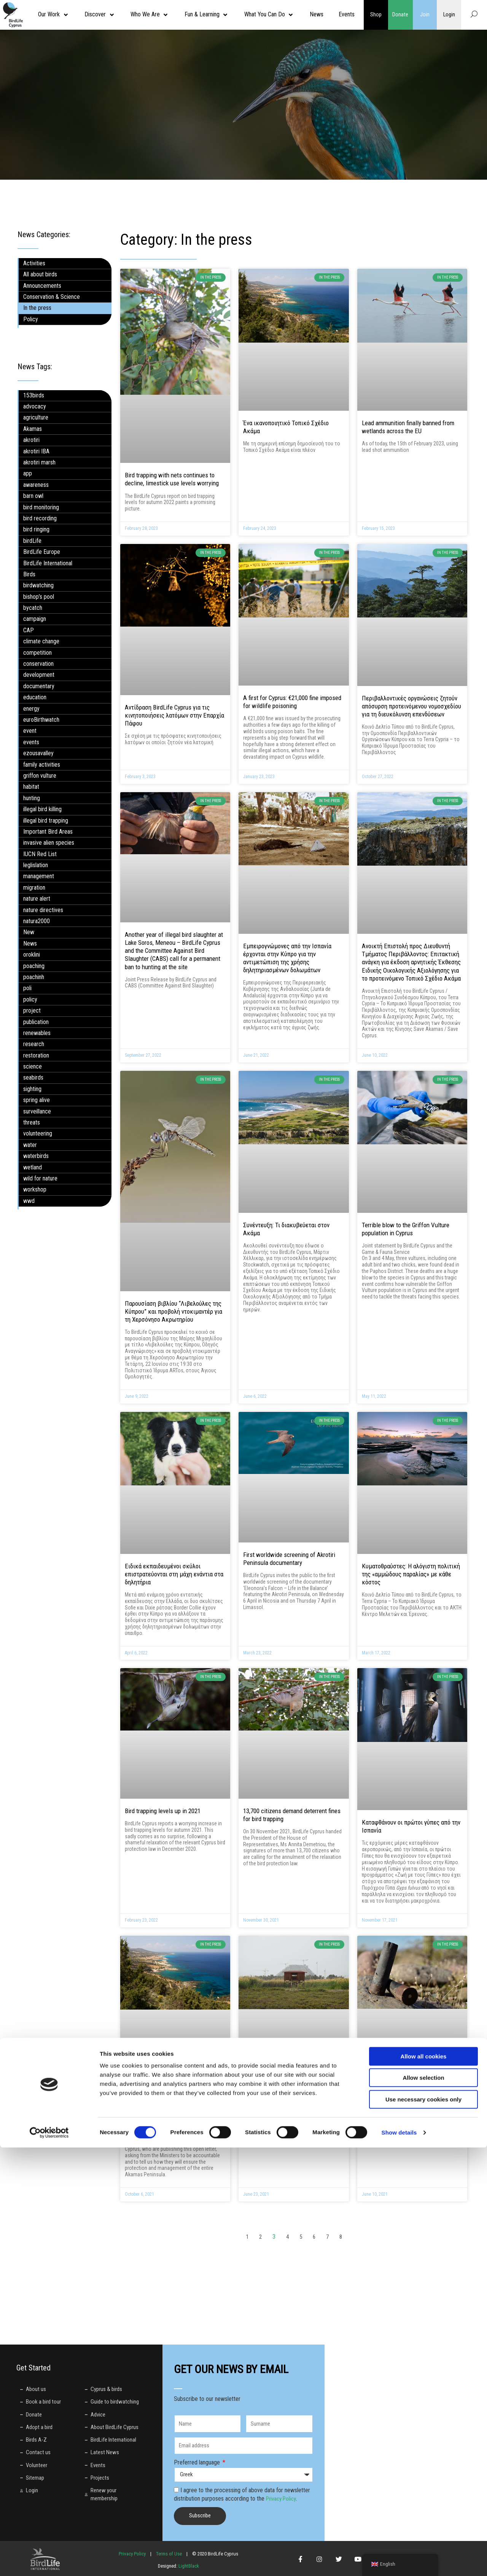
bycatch (32, 607)
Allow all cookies (424, 2485)
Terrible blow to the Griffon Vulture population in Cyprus (405, 1229)
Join (425, 14)
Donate (400, 14)
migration (34, 887)
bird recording (40, 518)
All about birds (40, 274)
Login (449, 14)
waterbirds (36, 1156)
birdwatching (38, 585)
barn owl (33, 495)
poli (27, 988)
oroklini (31, 954)
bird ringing (36, 529)
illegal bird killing (42, 809)
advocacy (34, 406)
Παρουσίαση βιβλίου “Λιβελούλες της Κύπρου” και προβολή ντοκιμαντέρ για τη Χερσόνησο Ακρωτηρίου (173, 1311)
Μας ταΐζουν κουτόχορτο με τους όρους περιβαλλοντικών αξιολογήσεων (292, 2093)
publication (36, 1022)
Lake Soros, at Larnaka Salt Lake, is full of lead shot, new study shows (411, 2093)
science (32, 1066)
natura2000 (36, 921)
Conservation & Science (51, 296)
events (31, 742)
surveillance (37, 1111)
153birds (33, 395)
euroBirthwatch (41, 719)
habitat (31, 786)
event (30, 730)
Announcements (42, 285)
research (33, 1044)
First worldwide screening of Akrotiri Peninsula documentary (289, 1558)
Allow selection (423, 2506)
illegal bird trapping (45, 820)
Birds (29, 574)
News (30, 943)
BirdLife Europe (41, 551)
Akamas (32, 428)
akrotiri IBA (36, 451)
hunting (31, 798)
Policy (30, 319)
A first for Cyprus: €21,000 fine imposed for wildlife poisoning (292, 702)
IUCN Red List (40, 854)
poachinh (33, 977)
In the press (37, 307)
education (34, 697)
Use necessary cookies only (423, 2528)
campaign (34, 618)
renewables (37, 1033)
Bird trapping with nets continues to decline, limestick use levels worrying (172, 479)
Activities (34, 263)
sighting (32, 1089)
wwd (29, 1200)
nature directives (43, 910)
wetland (32, 1167)
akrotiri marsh (39, 462)
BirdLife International (47, 563)
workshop (34, 1189)
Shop (376, 14)
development (38, 674)
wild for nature (40, 1178)
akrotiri (31, 439)
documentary (38, 686)
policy (30, 999)
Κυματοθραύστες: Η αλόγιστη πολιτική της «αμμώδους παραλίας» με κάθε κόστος (411, 1574)
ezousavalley (38, 753)
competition (37, 652)
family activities (41, 764)
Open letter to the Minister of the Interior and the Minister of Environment (175, 2094)
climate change (41, 641)
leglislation (35, 865)
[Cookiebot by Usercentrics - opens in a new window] (49, 2561)
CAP (28, 630)
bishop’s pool (38, 596)
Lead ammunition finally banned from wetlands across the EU (408, 427)
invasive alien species (48, 842)
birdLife (32, 540)
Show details (399, 2561)
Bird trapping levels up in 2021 (163, 1811)
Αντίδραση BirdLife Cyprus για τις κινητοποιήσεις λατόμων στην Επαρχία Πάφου (174, 715)
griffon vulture (39, 775)
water (30, 1144)
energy (31, 708)
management (38, 876)
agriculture (35, 417)
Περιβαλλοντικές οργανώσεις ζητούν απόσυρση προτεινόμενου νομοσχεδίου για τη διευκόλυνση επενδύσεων (411, 706)
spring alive (36, 1100)
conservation (38, 663)
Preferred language (197, 2462)
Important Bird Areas (48, 831)
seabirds (33, 1077)
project (32, 1010)
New (28, 932)
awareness (36, 484)
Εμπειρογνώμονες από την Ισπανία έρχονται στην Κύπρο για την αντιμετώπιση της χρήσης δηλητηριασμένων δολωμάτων (287, 958)
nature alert (36, 898)
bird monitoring (41, 507)
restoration (36, 1055)
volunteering (37, 1133)
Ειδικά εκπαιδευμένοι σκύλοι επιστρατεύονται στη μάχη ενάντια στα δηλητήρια (174, 1574)
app (27, 473)
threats (31, 1122)
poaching (34, 966)
